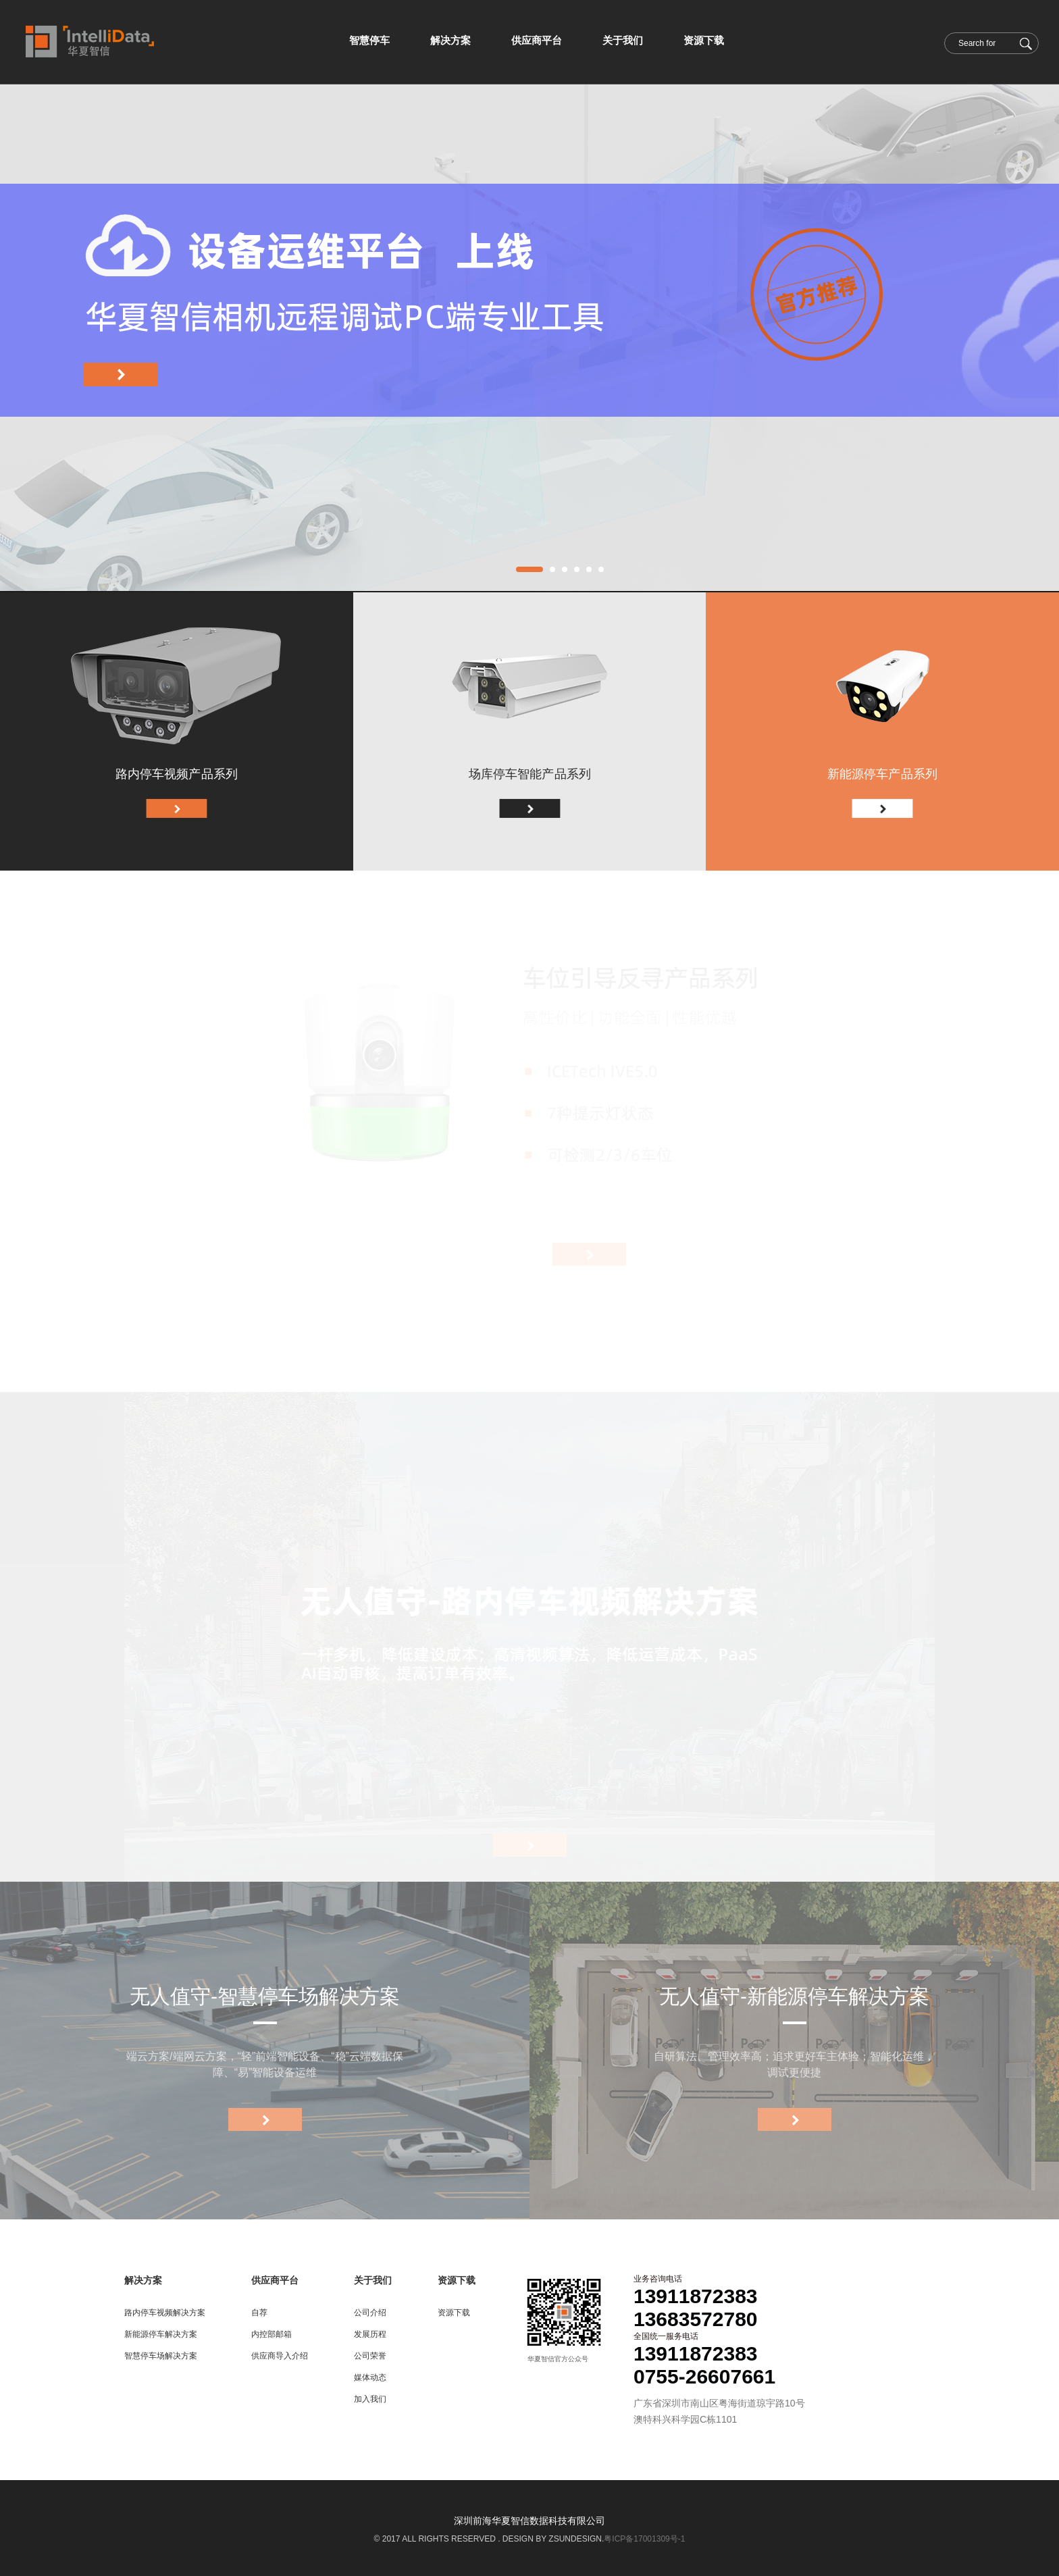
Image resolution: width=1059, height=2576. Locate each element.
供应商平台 (275, 2280)
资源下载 (456, 2280)
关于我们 (373, 2280)
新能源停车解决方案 (160, 2334)
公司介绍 (370, 2312)
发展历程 (370, 2334)
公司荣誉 (370, 2356)
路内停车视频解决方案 (164, 2312)
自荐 (259, 2312)
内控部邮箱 (271, 2334)
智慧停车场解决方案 (160, 2356)
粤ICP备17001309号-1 (644, 2539)
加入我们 (370, 2399)
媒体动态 (370, 2377)
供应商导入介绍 (279, 2356)
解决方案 (143, 2280)
